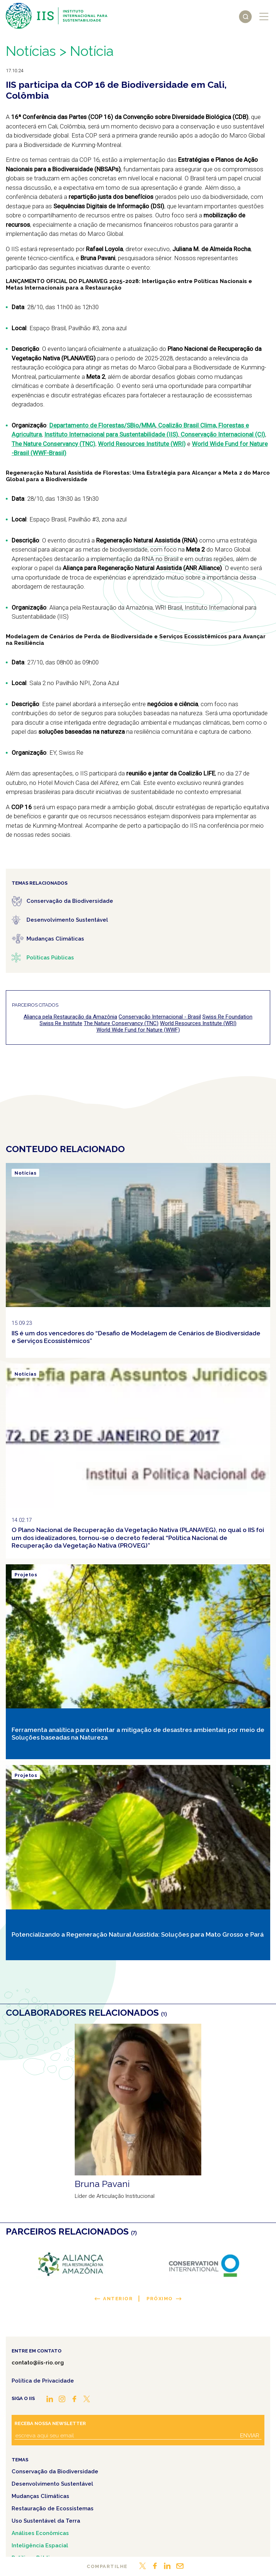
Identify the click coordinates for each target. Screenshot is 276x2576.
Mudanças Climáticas (40, 2496)
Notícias (31, 51)
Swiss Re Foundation (227, 1016)
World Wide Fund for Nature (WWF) (138, 1030)
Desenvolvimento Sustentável (52, 2484)
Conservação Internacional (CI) (222, 434)
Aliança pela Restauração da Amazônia (70, 1016)
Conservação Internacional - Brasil (160, 1016)
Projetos (26, 1574)
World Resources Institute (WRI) (142, 443)
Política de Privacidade (43, 2381)
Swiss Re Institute (61, 1023)
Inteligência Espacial (40, 2545)
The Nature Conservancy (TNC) (53, 443)
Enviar (249, 2435)
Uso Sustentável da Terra (46, 2521)
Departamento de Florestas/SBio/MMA (102, 425)
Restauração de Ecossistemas (53, 2508)
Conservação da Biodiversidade (55, 2471)
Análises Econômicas (40, 2533)
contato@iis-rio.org (38, 2362)
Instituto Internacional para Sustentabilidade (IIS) (111, 434)
